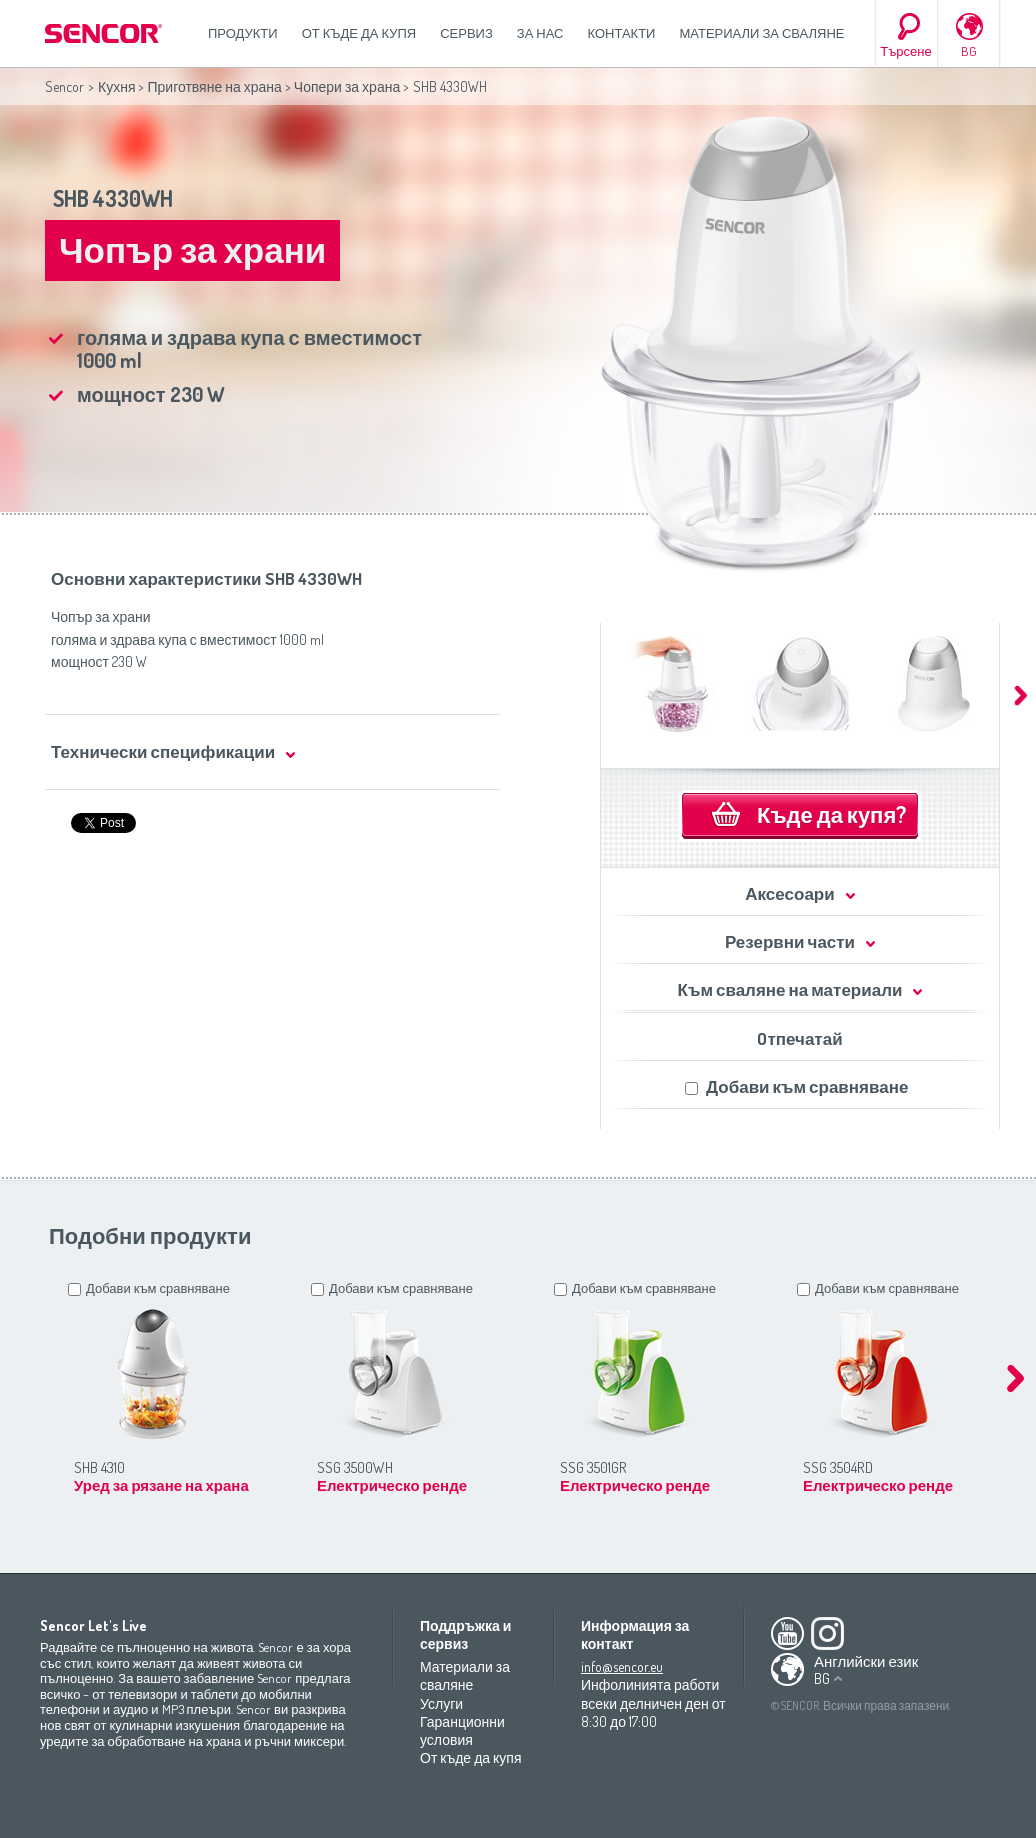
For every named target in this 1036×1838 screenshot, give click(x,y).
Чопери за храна (347, 86)
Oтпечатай (799, 1038)
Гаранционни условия (462, 1730)
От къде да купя (359, 33)
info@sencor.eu (622, 1666)
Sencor (64, 86)
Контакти (622, 33)
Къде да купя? (831, 814)
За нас (540, 33)
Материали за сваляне (761, 33)
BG (969, 51)
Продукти (243, 33)
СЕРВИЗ (466, 33)
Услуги (441, 1703)
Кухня (116, 86)
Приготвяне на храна (214, 86)
